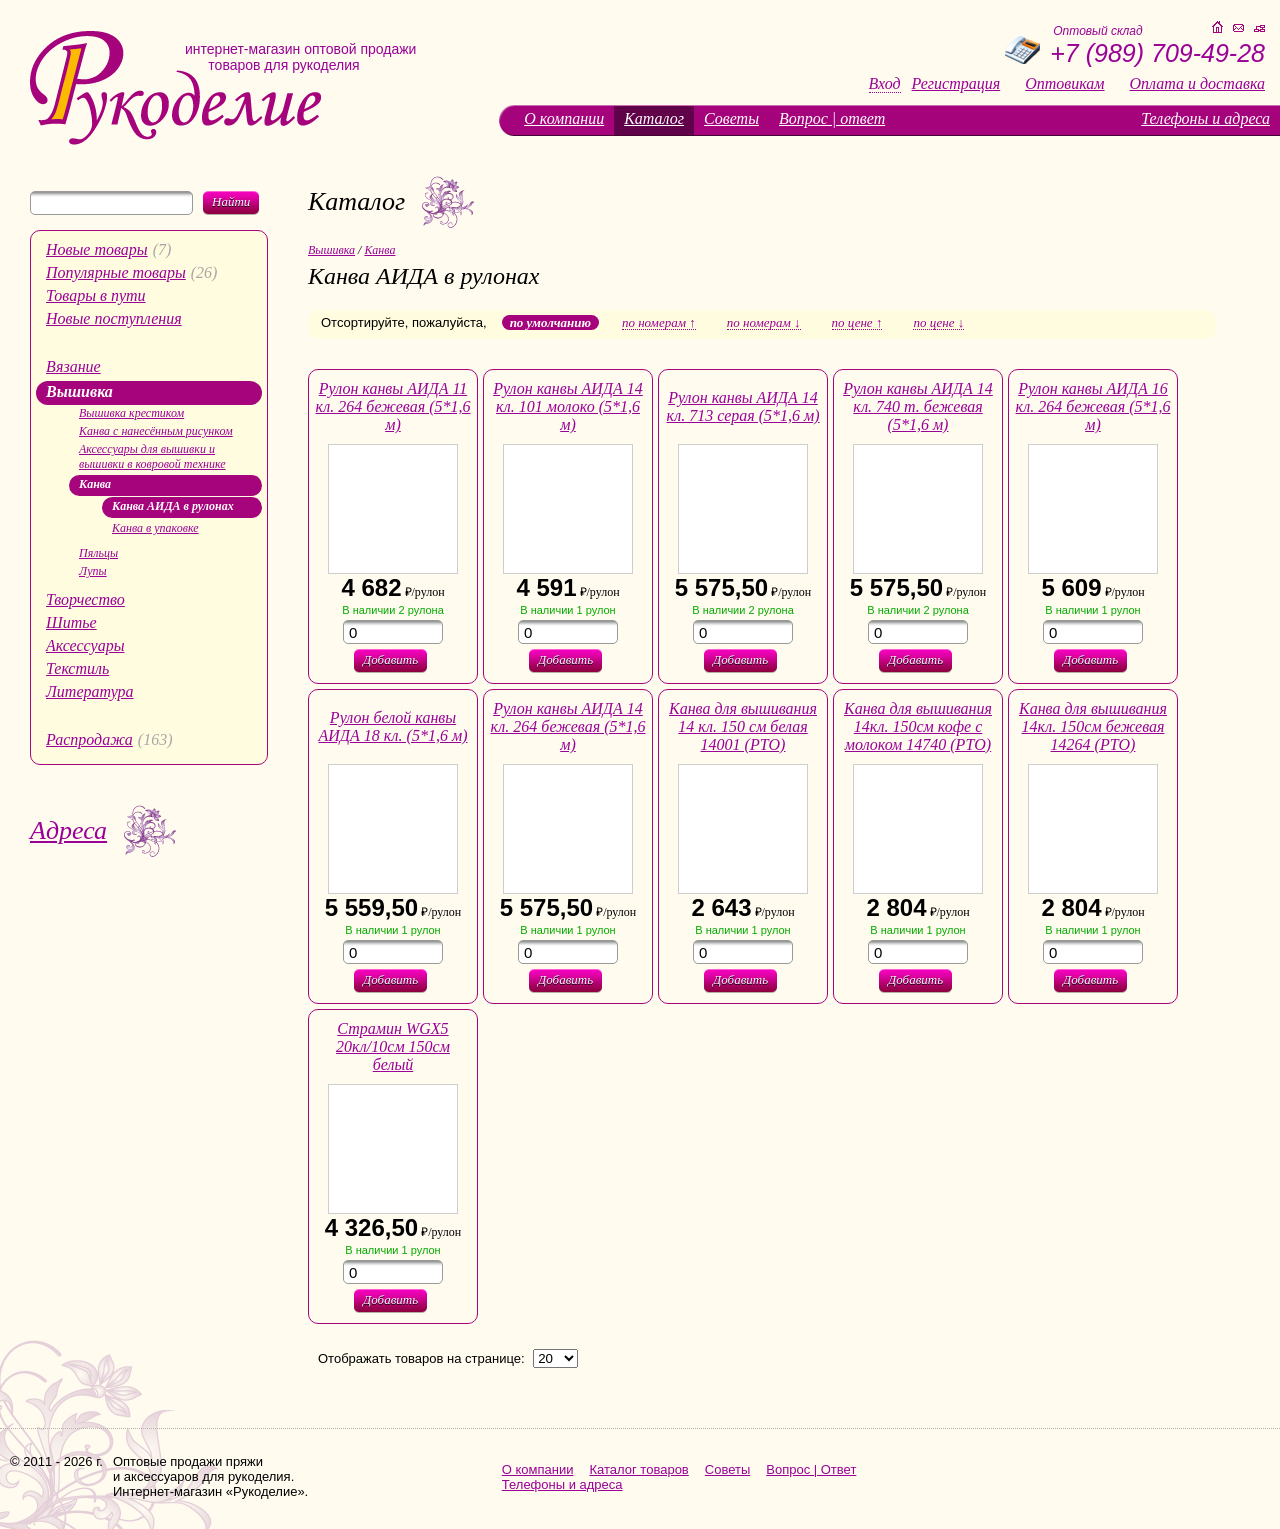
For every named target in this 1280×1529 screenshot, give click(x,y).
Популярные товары (116, 272)
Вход (885, 84)
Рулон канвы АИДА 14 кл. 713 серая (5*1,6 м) (742, 406)
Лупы (93, 571)
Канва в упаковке (155, 528)
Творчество (85, 599)
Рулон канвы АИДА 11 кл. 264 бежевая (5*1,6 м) (393, 406)
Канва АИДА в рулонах (173, 506)
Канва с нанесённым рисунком (156, 431)
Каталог (654, 118)
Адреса (68, 830)
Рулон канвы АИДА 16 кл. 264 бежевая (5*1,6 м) (1093, 406)
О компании (564, 118)
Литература (90, 691)
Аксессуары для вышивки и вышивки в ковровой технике (152, 456)
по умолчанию (550, 322)
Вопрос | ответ (832, 118)
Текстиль (77, 668)
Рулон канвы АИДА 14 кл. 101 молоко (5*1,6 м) (568, 406)
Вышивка (79, 391)
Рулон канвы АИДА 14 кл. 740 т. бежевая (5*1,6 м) (918, 406)
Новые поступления (114, 318)
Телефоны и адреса (1205, 118)
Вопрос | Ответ (811, 1469)
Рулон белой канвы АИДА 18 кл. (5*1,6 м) (393, 726)
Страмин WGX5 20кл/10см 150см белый (393, 1046)
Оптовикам (1064, 84)
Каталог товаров (639, 1469)
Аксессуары (85, 645)
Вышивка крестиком (131, 413)
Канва (95, 484)
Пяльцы (98, 553)
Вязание (73, 366)
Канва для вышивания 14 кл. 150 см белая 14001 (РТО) (743, 726)
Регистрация (956, 84)
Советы (731, 118)
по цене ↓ (938, 323)
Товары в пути (96, 295)
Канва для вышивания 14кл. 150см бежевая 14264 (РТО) (1093, 726)
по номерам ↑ (659, 323)
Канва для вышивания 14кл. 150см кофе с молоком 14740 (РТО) (918, 726)
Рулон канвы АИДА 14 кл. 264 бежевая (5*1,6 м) (568, 726)
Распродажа (89, 739)
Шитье (71, 622)
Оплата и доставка (1197, 84)
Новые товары (97, 249)
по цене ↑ (857, 323)
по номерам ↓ (764, 323)
